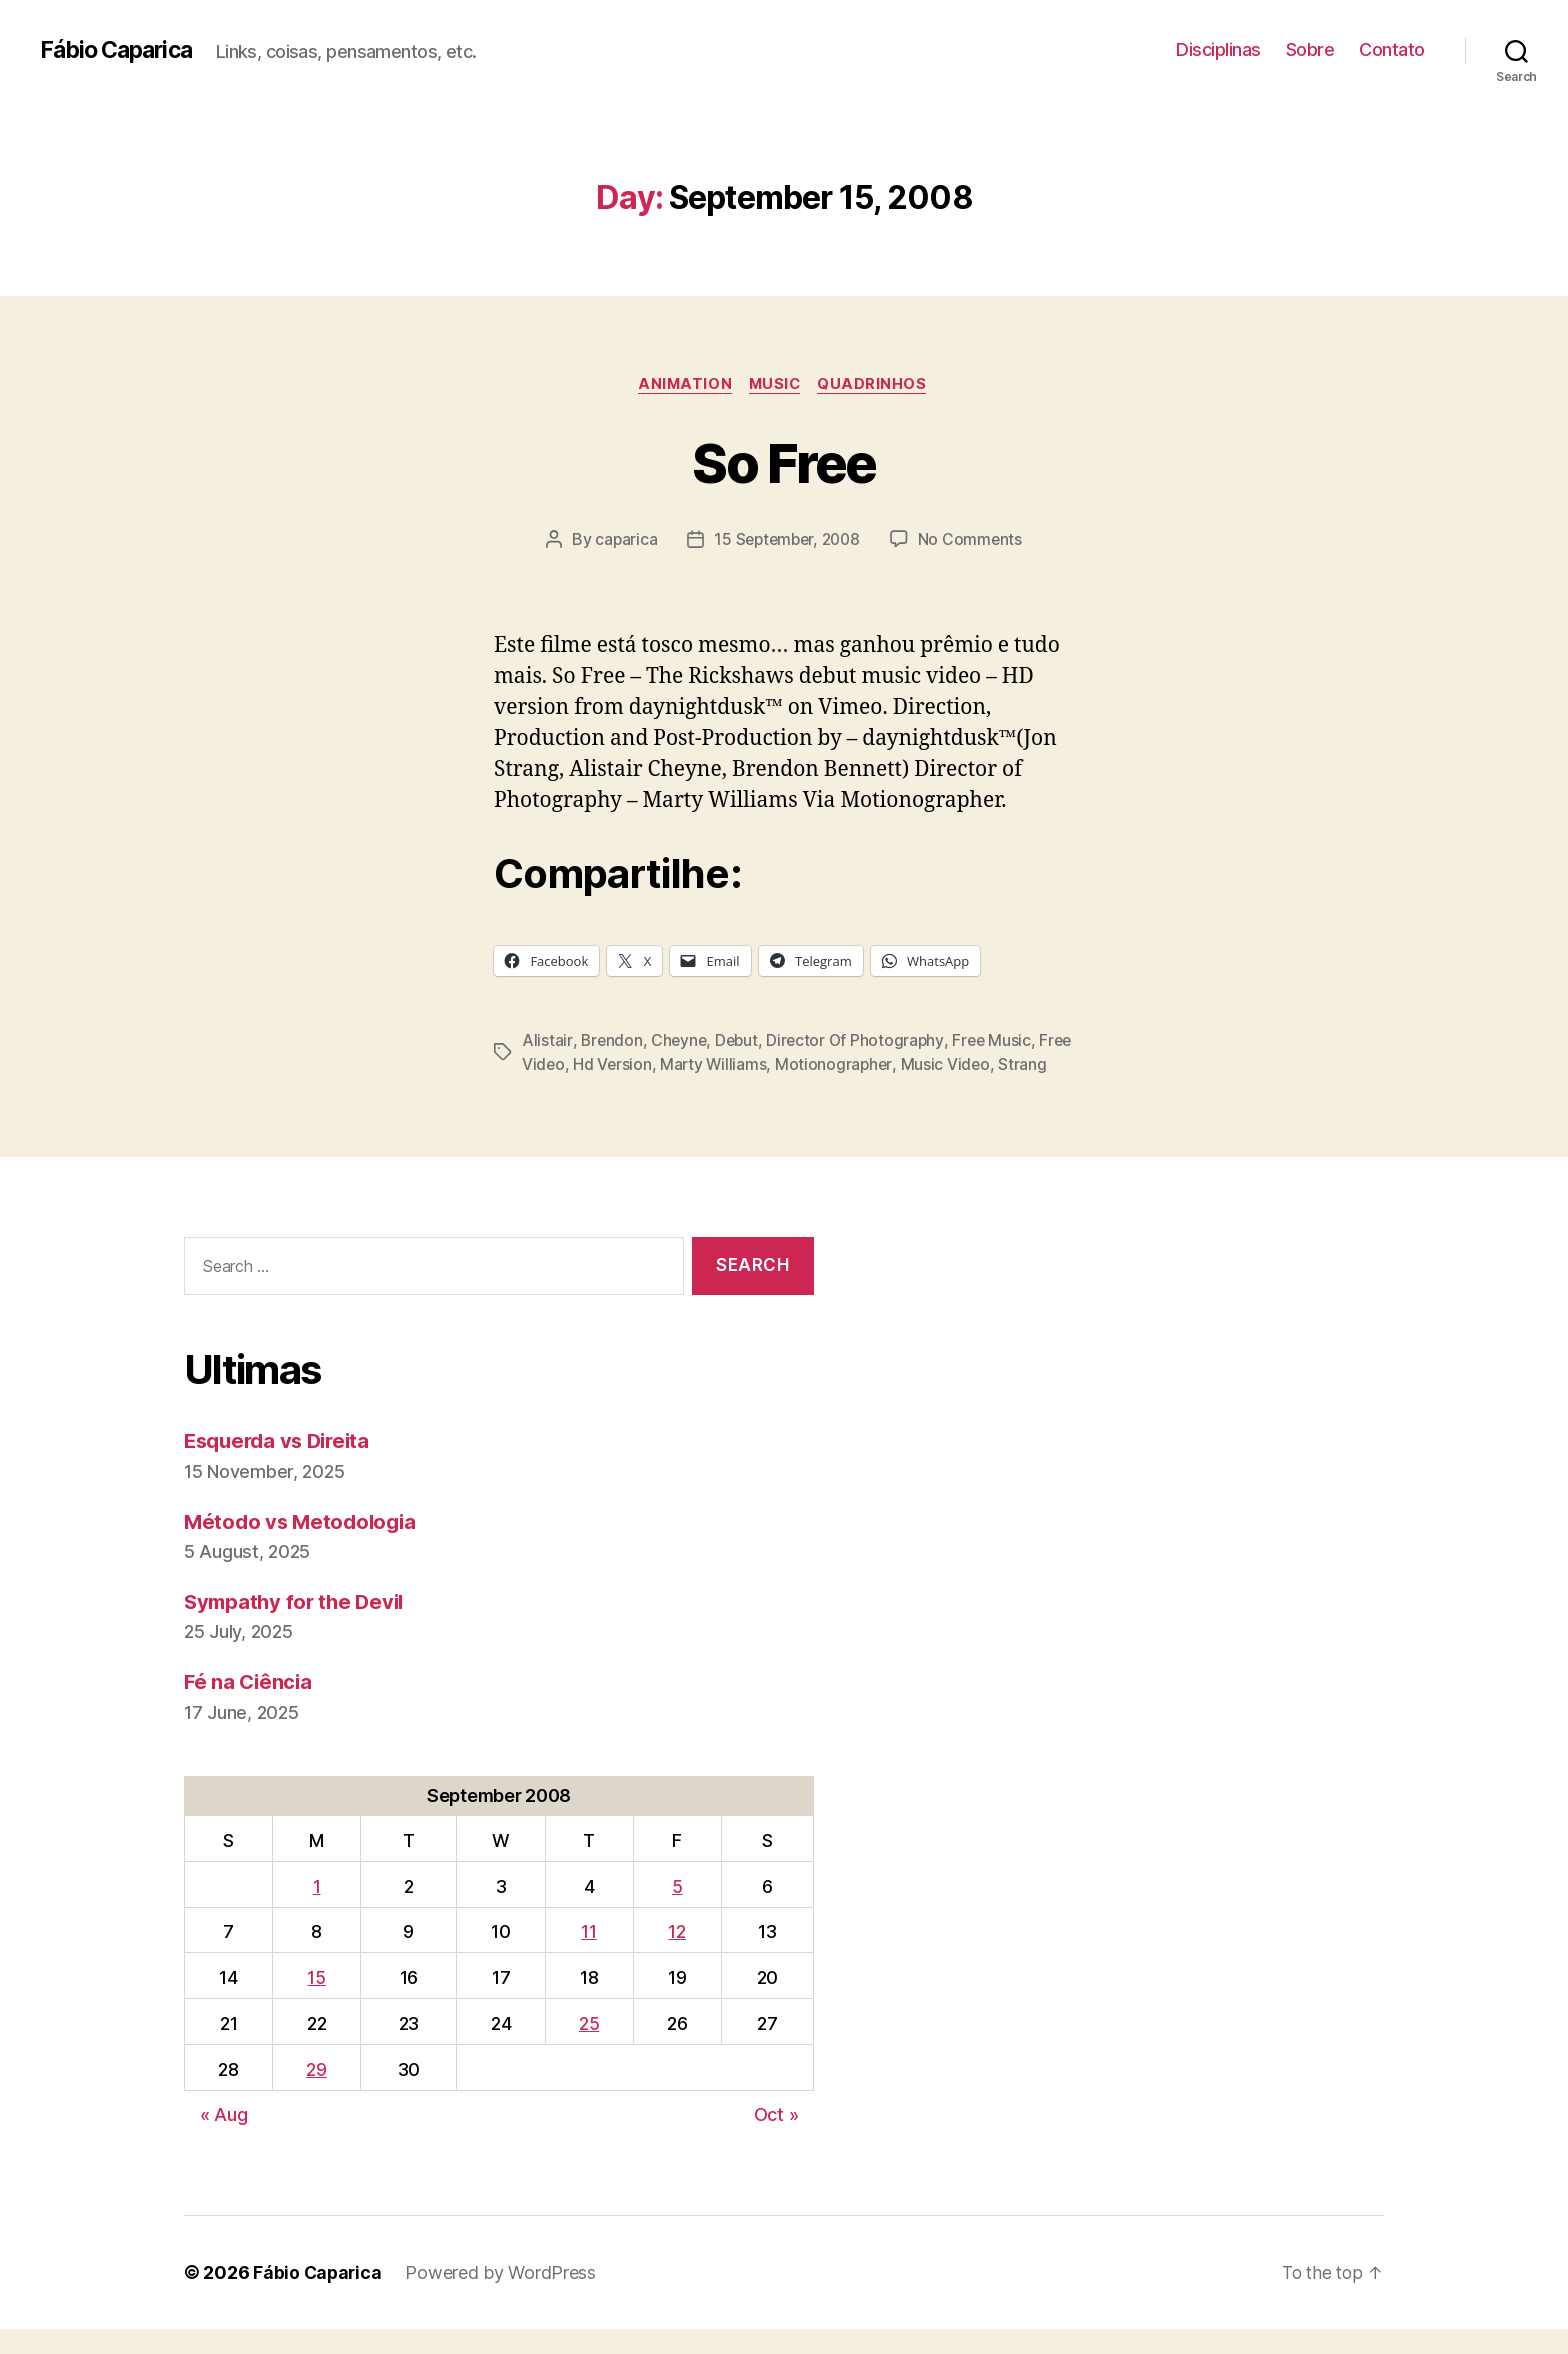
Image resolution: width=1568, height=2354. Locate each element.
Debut (740, 1041)
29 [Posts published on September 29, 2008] (316, 2093)
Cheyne (680, 1041)
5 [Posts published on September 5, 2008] (677, 1910)
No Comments (974, 541)
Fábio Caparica (121, 50)
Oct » (776, 2139)
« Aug (224, 2139)
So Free (784, 461)
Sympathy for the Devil (298, 1625)
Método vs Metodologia (303, 1545)
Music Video (988, 1065)
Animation (682, 385)
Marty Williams (754, 1065)
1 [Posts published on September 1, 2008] (317, 1910)
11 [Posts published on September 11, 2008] (588, 1956)
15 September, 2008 (786, 541)
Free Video (562, 1065)
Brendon (611, 1041)
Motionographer (875, 1065)
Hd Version (651, 1065)
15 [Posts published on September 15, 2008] (316, 2002)
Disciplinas (1218, 49)
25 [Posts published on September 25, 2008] (589, 2048)
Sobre (1310, 49)
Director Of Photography (861, 1041)
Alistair (547, 1041)
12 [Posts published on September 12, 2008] (676, 1956)
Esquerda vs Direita (282, 1465)
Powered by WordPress (503, 2297)
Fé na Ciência (250, 1706)
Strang (546, 1089)
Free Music (999, 1041)
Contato (1392, 49)
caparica (622, 541)
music (777, 385)
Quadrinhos (879, 385)
